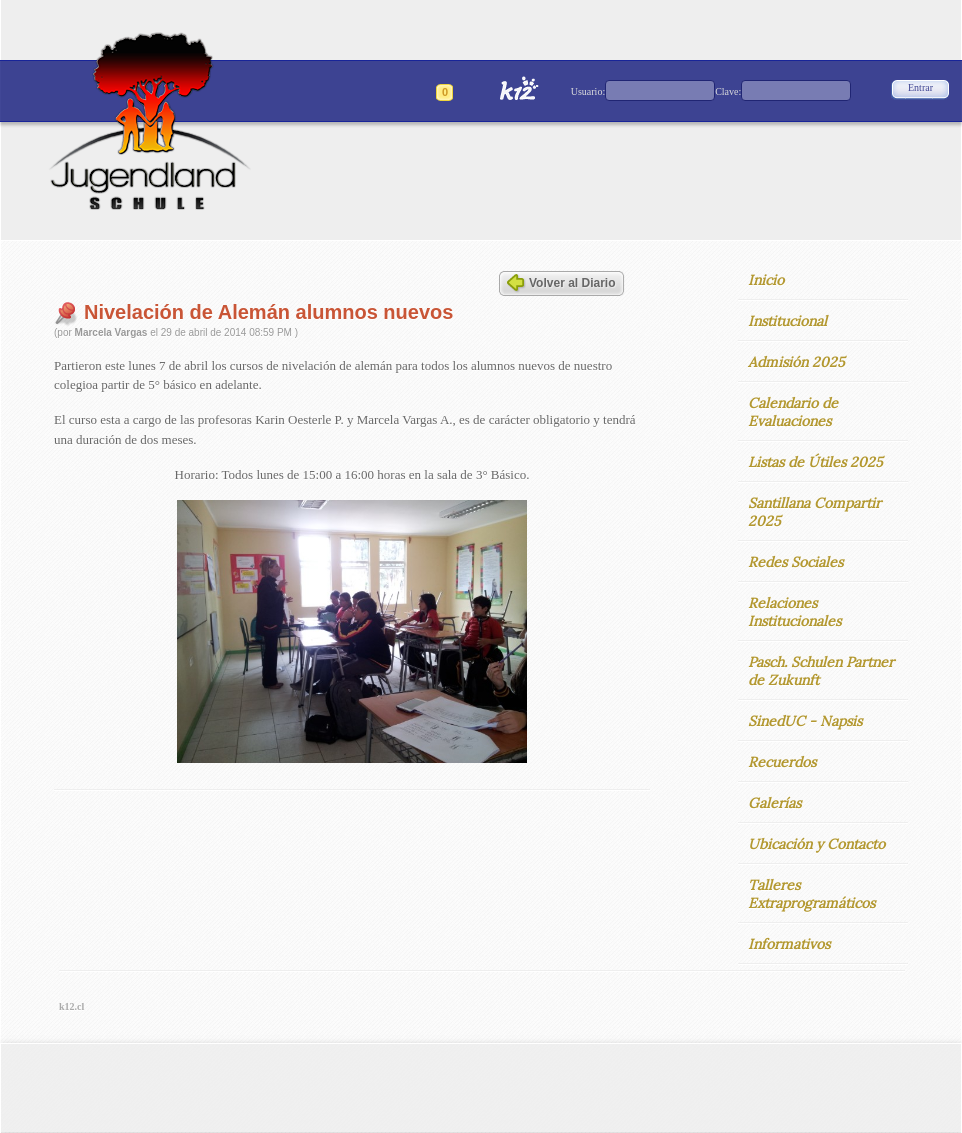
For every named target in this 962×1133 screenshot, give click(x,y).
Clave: (728, 91)
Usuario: (588, 91)
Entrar (920, 87)
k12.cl (71, 1006)
